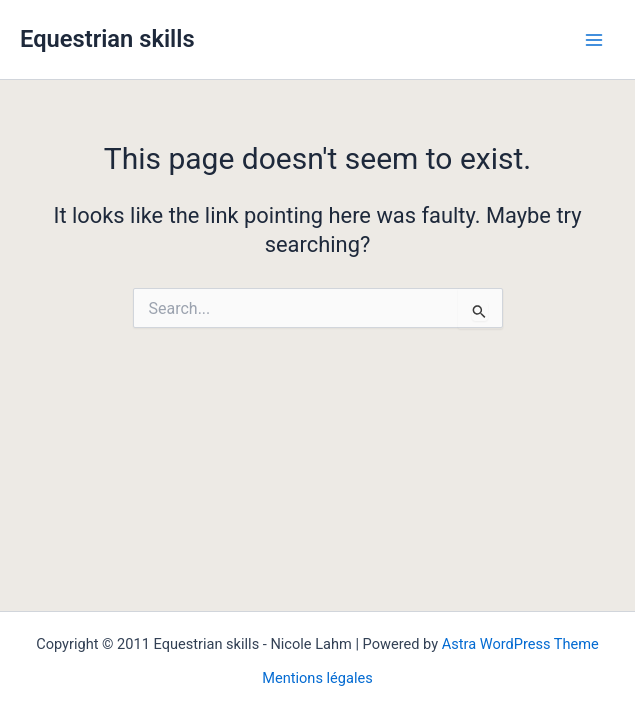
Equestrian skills (107, 39)
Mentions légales (317, 678)
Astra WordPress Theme (520, 644)
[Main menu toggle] (594, 40)
